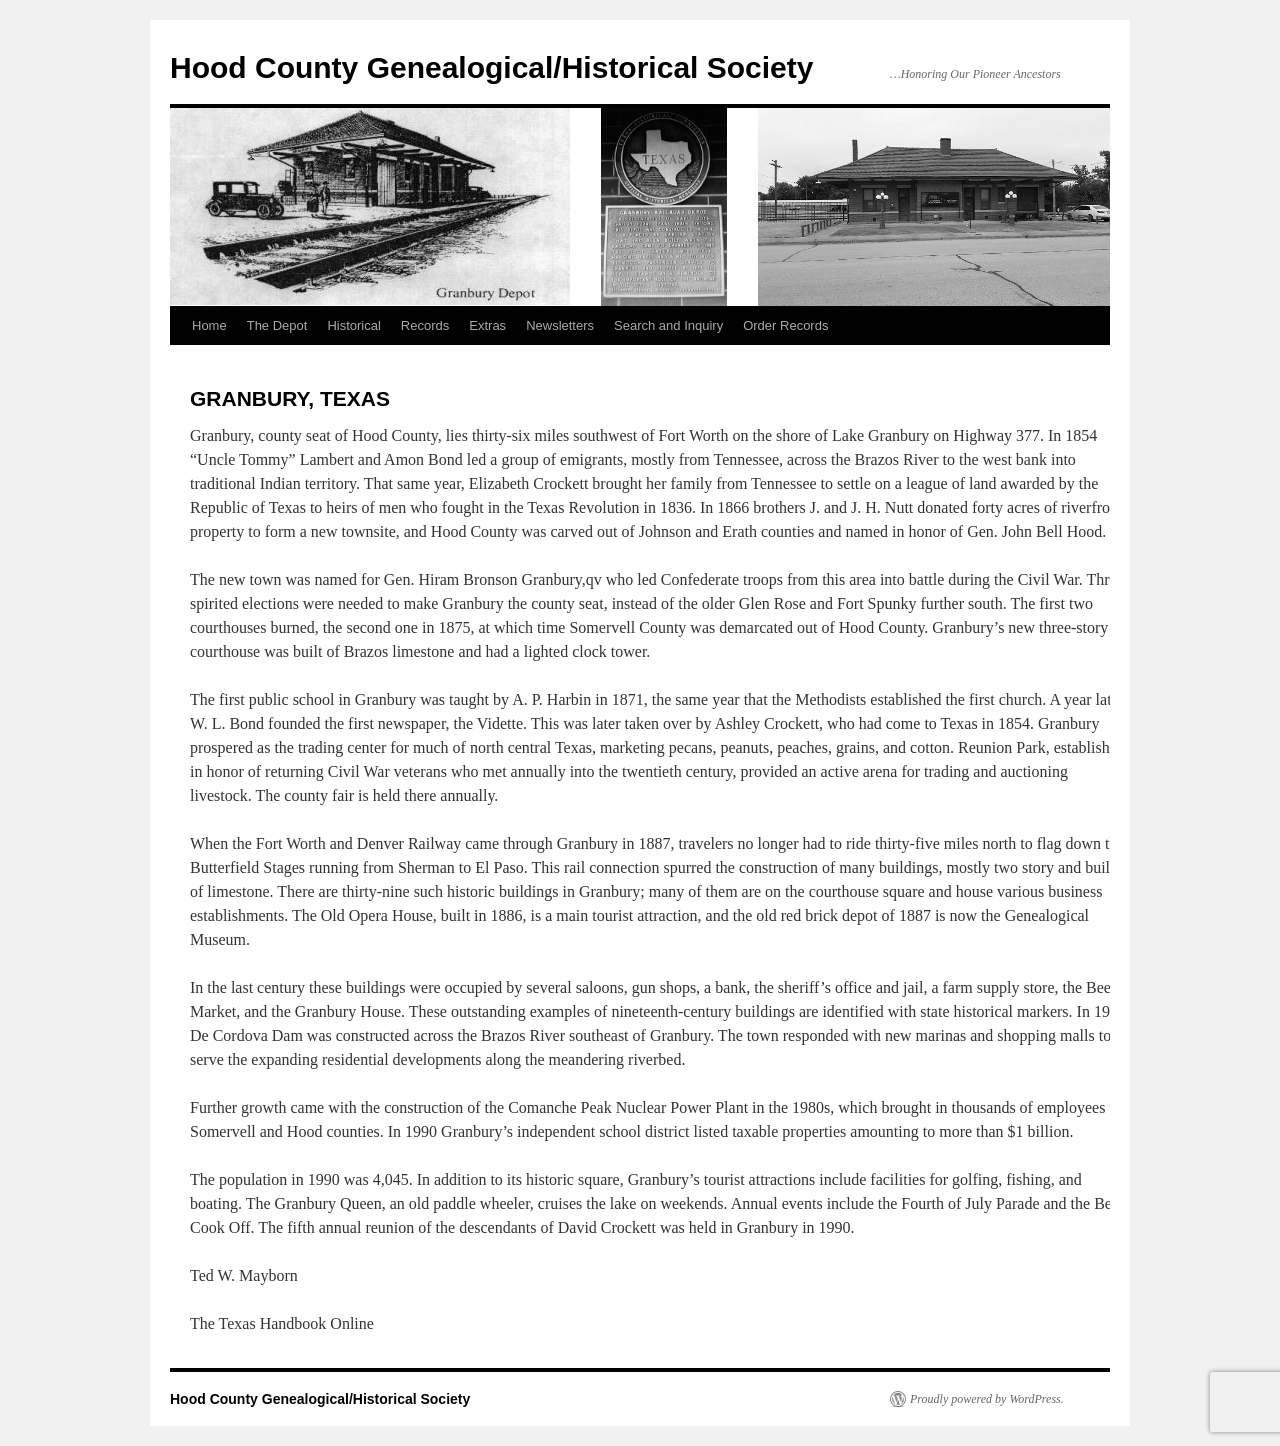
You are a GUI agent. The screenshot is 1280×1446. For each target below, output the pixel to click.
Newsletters (560, 325)
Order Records (785, 325)
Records (425, 325)
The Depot (277, 325)
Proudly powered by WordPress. (987, 1399)
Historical (353, 325)
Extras (487, 325)
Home (209, 325)
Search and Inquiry (668, 325)
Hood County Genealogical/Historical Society (491, 67)
